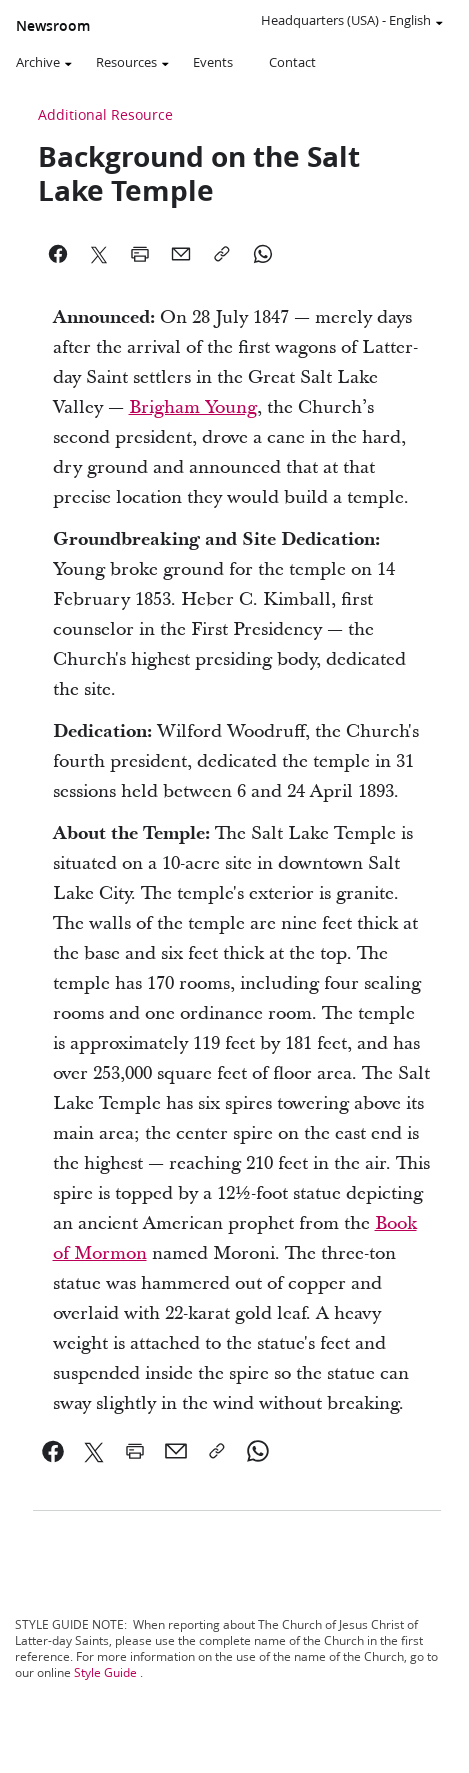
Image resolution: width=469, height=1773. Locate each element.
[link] (53, 1451)
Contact (292, 62)
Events (213, 62)
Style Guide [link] (105, 1672)
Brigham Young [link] (193, 407)
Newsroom (53, 26)
